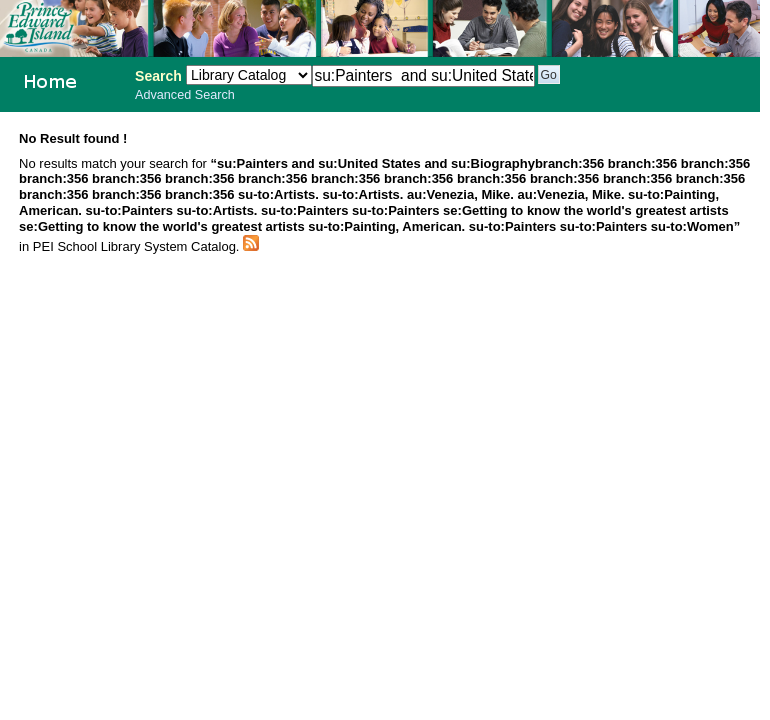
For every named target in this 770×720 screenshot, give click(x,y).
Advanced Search (185, 95)
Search (158, 76)
